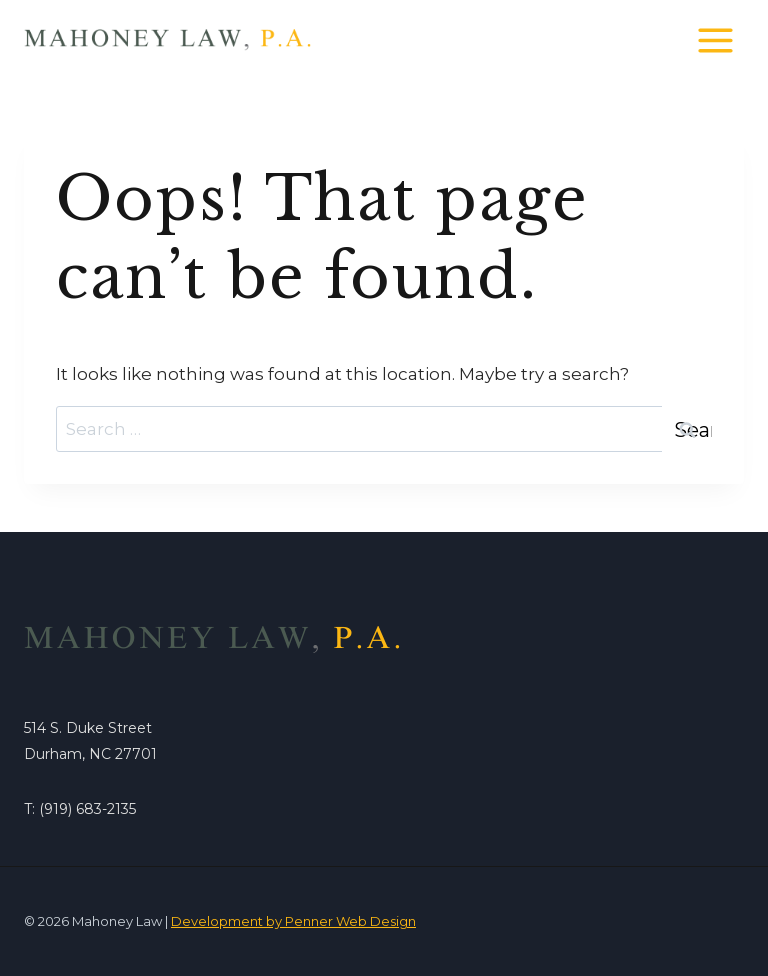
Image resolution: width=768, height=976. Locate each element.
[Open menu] (715, 40)
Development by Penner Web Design (293, 921)
